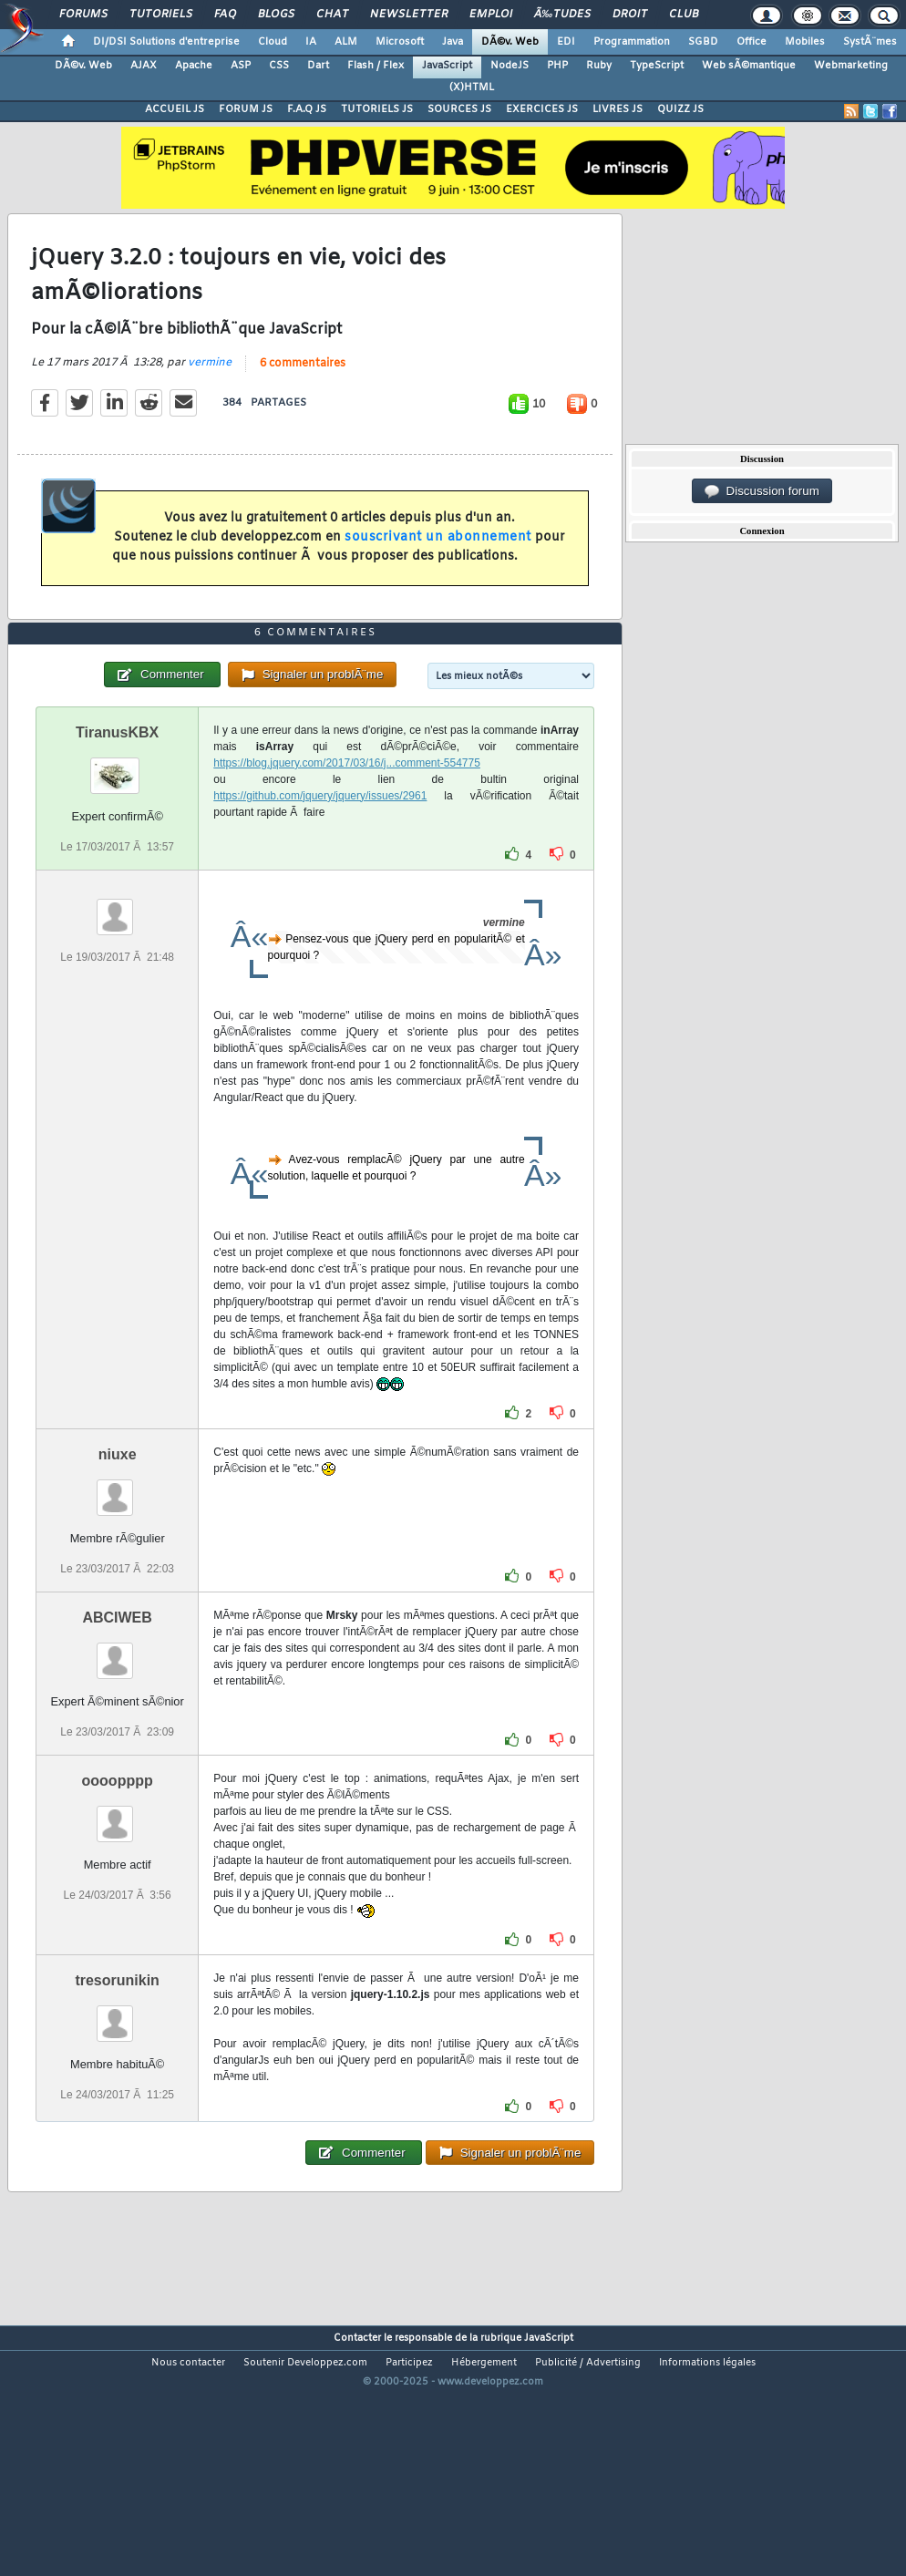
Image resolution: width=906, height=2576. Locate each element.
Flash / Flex (375, 65)
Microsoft (400, 42)
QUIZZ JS (680, 109)
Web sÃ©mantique (749, 65)
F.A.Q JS (306, 109)
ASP (241, 65)
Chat (332, 14)
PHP (557, 65)
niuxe (117, 1556)
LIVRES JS (617, 109)
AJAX (143, 65)
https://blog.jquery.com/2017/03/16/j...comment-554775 (346, 865)
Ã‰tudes (562, 14)
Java (452, 42)
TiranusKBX (117, 834)
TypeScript (657, 65)
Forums (83, 14)
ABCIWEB (116, 1719)
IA (310, 42)
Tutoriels (161, 14)
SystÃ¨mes (870, 42)
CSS (279, 65)
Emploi (491, 14)
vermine (210, 396)
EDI (566, 42)
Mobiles (805, 42)
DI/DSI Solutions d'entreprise (166, 42)
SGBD (703, 42)
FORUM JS (246, 109)
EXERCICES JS (542, 109)
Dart (318, 65)
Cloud (272, 42)
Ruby (599, 65)
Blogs (276, 14)
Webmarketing (851, 65)
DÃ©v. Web (510, 42)
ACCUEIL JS (174, 109)
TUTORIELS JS (377, 109)
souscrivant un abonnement (438, 572)
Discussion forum (762, 491)
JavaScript (447, 65)
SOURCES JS (459, 109)
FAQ (225, 14)
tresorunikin (117, 2083)
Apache (193, 65)
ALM (346, 42)
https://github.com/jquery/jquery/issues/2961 (320, 897)
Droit (630, 14)
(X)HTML (471, 87)
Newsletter (408, 14)
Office (751, 42)
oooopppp (117, 1883)
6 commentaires (302, 397)
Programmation (631, 42)
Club (683, 14)
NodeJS (509, 65)
